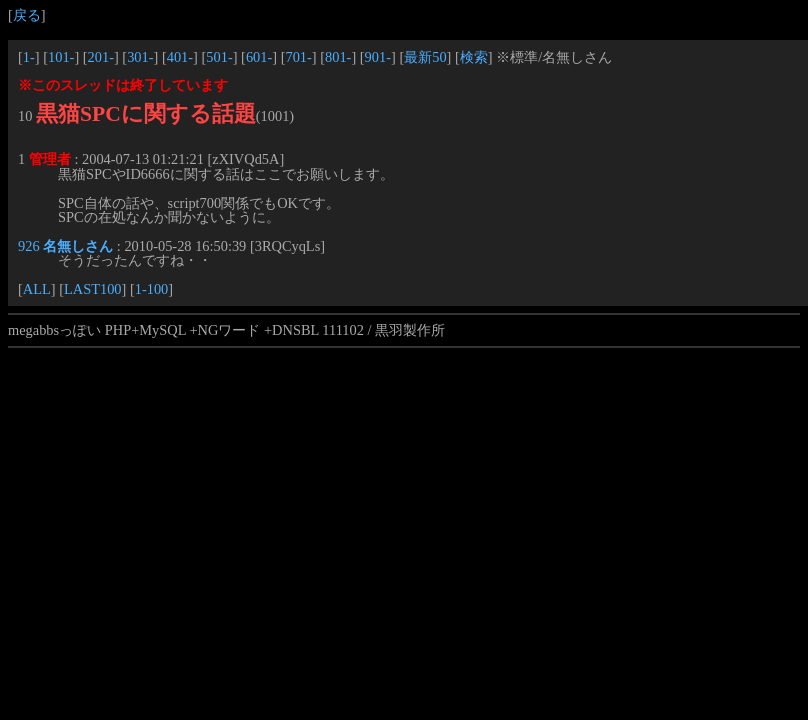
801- (338, 57)
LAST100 (93, 289)
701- (298, 57)
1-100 (152, 289)
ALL (37, 289)
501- (219, 57)
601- (259, 57)
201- (101, 57)
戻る (27, 15)
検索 (474, 57)
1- (29, 57)
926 (29, 246)
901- (378, 57)
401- (180, 57)
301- (140, 57)
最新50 (425, 57)
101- (61, 57)
